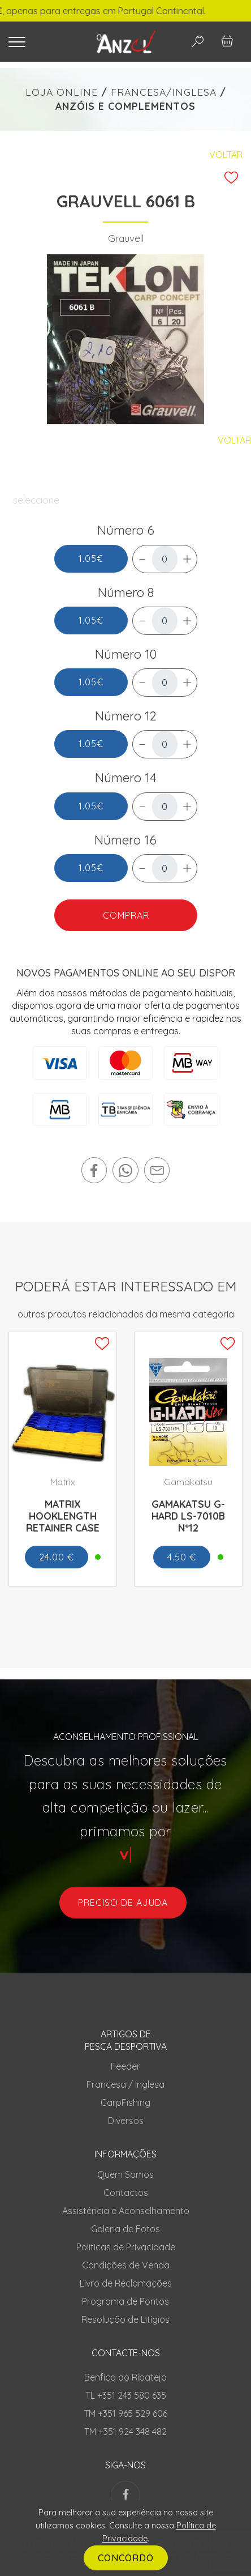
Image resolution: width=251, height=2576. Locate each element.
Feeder (125, 2066)
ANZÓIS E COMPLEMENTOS (125, 106)
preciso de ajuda (123, 1902)
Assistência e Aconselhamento (125, 2210)
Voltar (226, 154)
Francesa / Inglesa (125, 2084)
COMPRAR (125, 915)
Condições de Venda (126, 2265)
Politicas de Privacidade (125, 2247)
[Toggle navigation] (42, 42)
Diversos (126, 2120)
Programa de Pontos (125, 2301)
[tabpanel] (126, 339)
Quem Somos (125, 2174)
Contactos (125, 2192)
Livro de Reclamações (126, 2283)
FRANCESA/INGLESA (164, 92)
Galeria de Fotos (125, 2228)
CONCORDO (126, 2558)
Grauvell (126, 238)
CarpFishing (125, 2102)
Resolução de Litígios (125, 2319)
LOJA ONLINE (61, 92)
